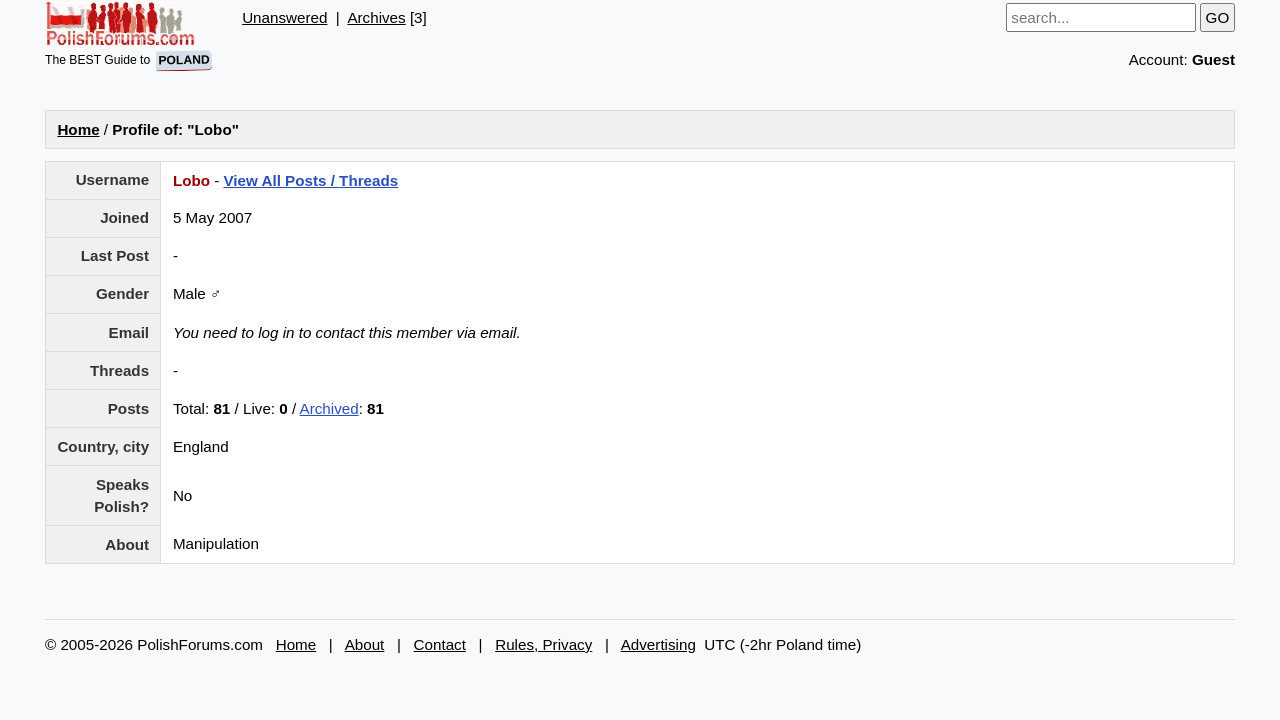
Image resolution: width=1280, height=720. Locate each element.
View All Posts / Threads (310, 180)
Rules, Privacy (543, 644)
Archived (329, 408)
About (365, 644)
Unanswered (284, 17)
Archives (376, 17)
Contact (440, 644)
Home (78, 129)
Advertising (658, 644)
